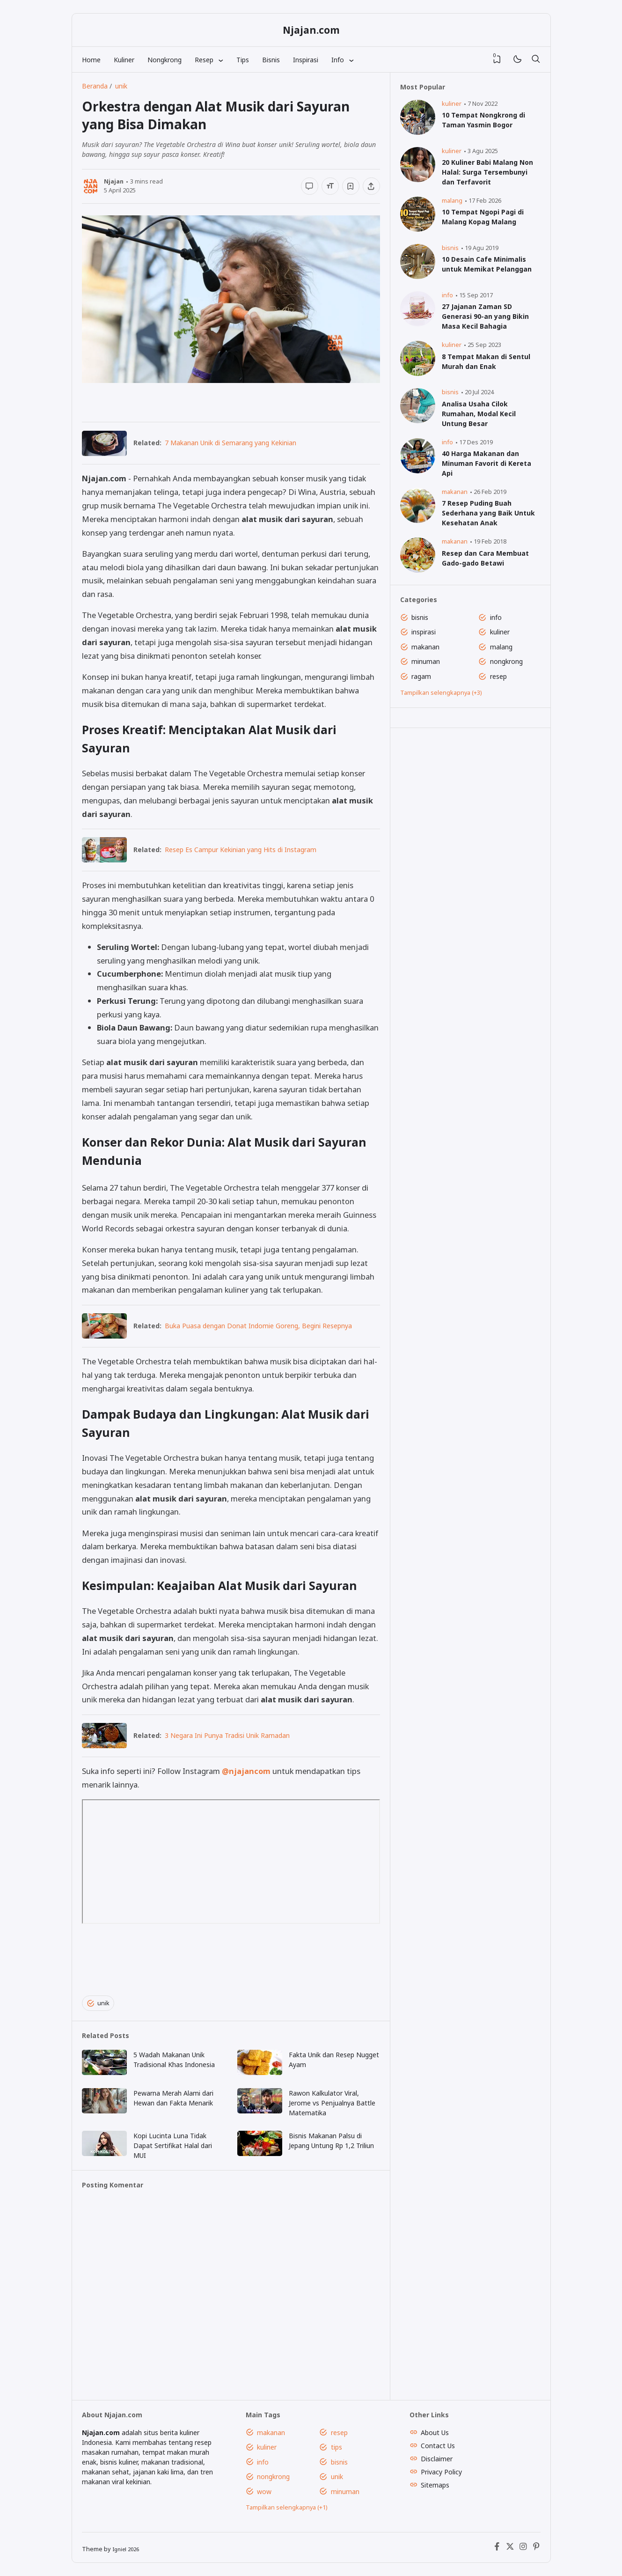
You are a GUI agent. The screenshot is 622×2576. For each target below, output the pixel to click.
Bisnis (271, 59)
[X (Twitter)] (510, 2548)
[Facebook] (497, 2548)
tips (336, 2447)
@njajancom (246, 1771)
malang (452, 201)
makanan (455, 492)
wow (264, 2491)
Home (91, 59)
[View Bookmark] (497, 59)
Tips (242, 59)
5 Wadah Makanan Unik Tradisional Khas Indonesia (174, 2059)
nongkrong (506, 661)
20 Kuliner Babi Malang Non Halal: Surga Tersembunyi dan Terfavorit (487, 172)
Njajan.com (311, 30)
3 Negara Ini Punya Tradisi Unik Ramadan (227, 1735)
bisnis (450, 248)
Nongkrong (164, 59)
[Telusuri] (536, 59)
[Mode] (517, 60)
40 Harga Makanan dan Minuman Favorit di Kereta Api (486, 463)
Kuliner (124, 59)
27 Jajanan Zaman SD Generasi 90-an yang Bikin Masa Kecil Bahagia (485, 316)
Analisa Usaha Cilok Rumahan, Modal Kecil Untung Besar (479, 413)
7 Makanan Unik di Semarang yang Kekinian (230, 442)
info (447, 295)
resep (498, 676)
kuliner (451, 104)
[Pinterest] (536, 2548)
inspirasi (423, 631)
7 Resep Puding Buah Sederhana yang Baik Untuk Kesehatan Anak (488, 513)
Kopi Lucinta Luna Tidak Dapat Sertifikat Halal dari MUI (172, 2145)
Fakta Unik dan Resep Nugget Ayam (334, 2059)
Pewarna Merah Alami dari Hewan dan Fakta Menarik (173, 2098)
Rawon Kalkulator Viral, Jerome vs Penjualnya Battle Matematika (332, 2103)
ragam (421, 676)
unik (98, 2003)
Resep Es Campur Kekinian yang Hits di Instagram (240, 849)
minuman (425, 661)
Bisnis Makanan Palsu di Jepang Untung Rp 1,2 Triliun (331, 2140)
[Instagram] (523, 2548)
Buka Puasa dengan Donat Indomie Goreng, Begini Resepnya (258, 1325)
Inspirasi (305, 59)
